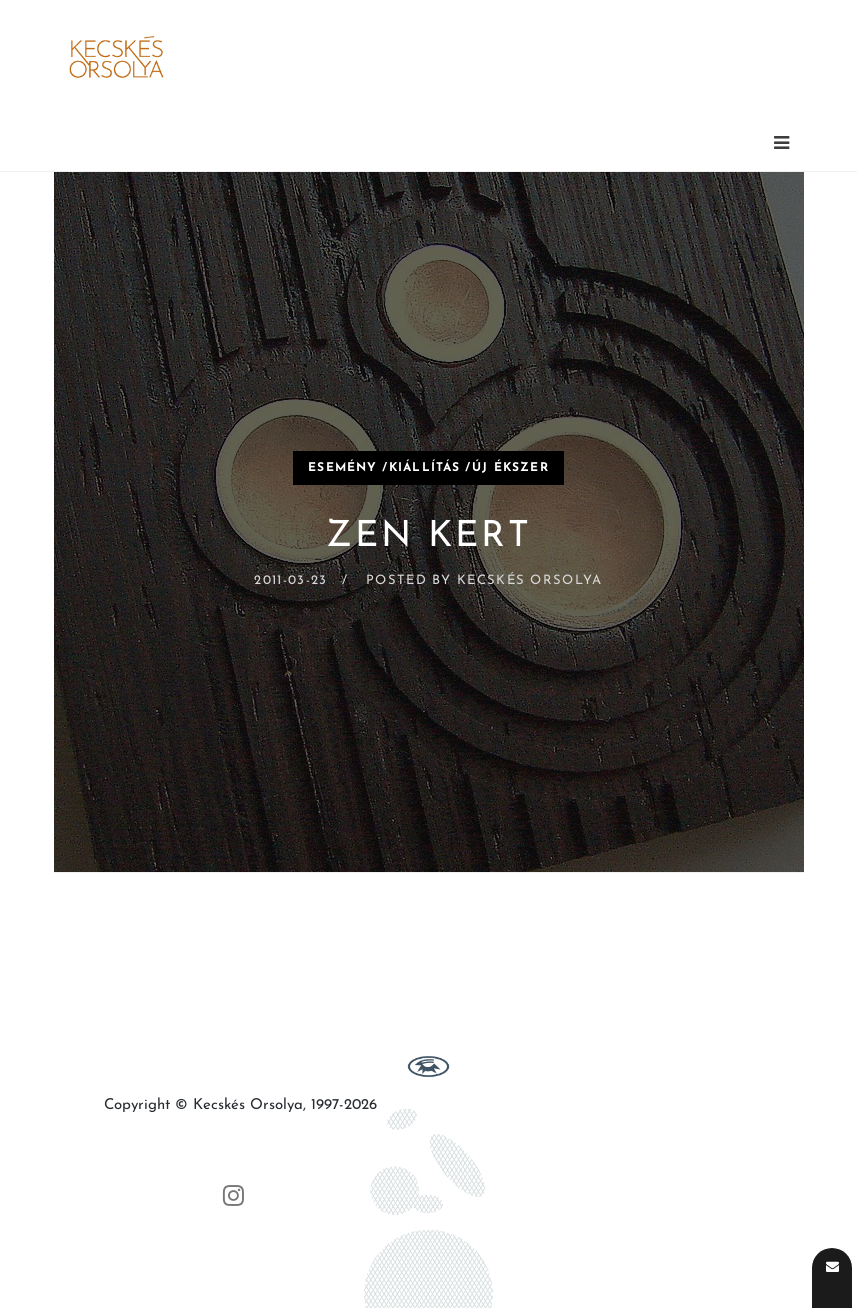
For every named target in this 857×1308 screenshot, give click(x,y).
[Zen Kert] (429, 522)
